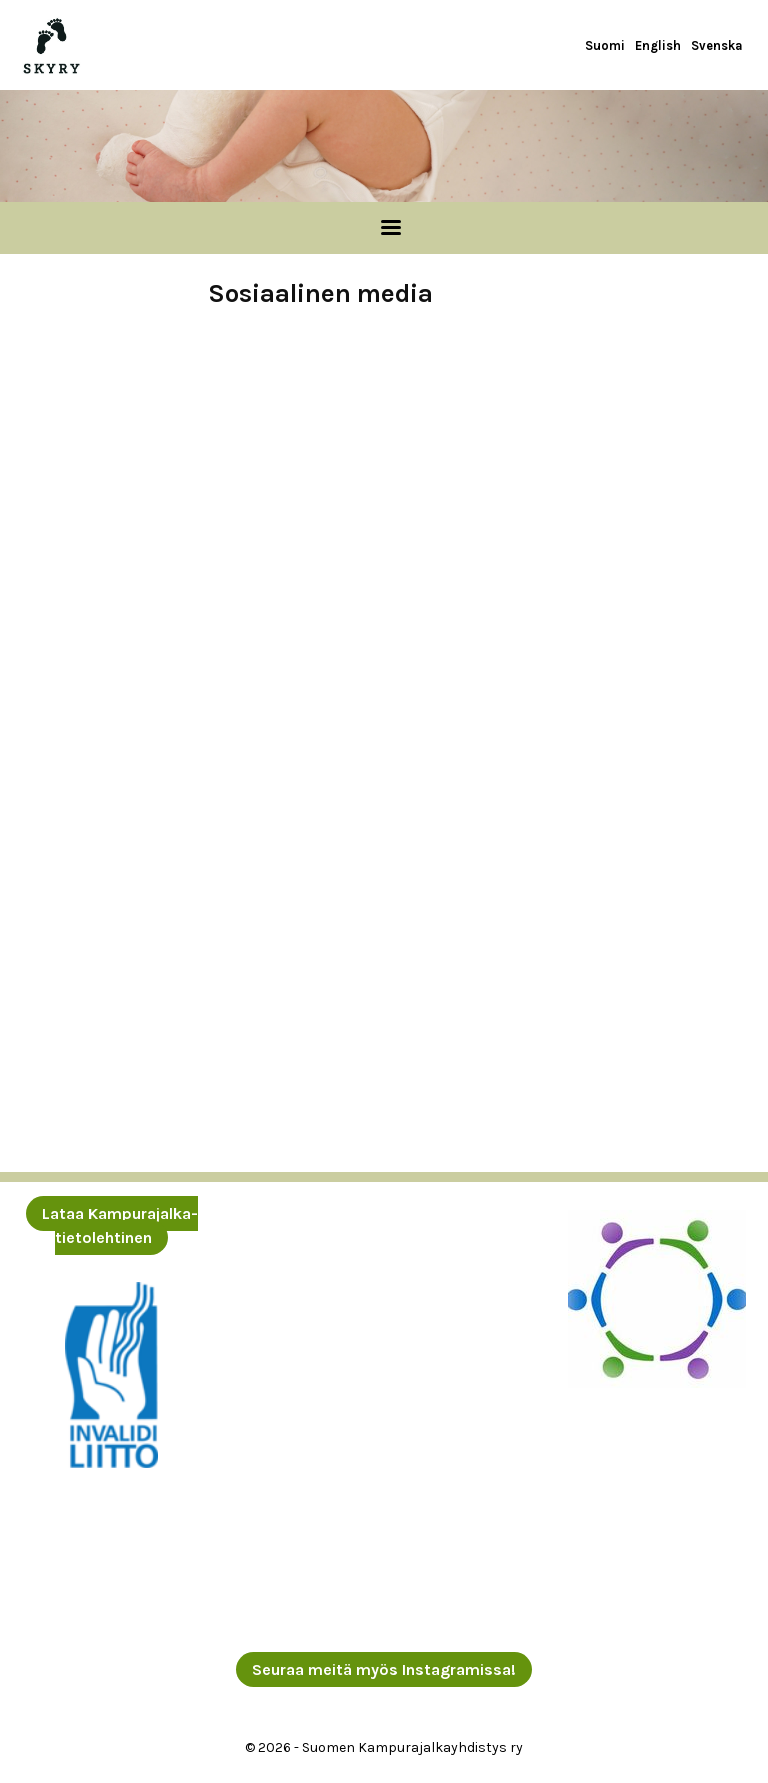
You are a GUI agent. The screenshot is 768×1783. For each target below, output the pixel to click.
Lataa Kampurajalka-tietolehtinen (120, 1225)
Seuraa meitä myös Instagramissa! (384, 1669)
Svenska (717, 45)
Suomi (605, 45)
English (658, 45)
